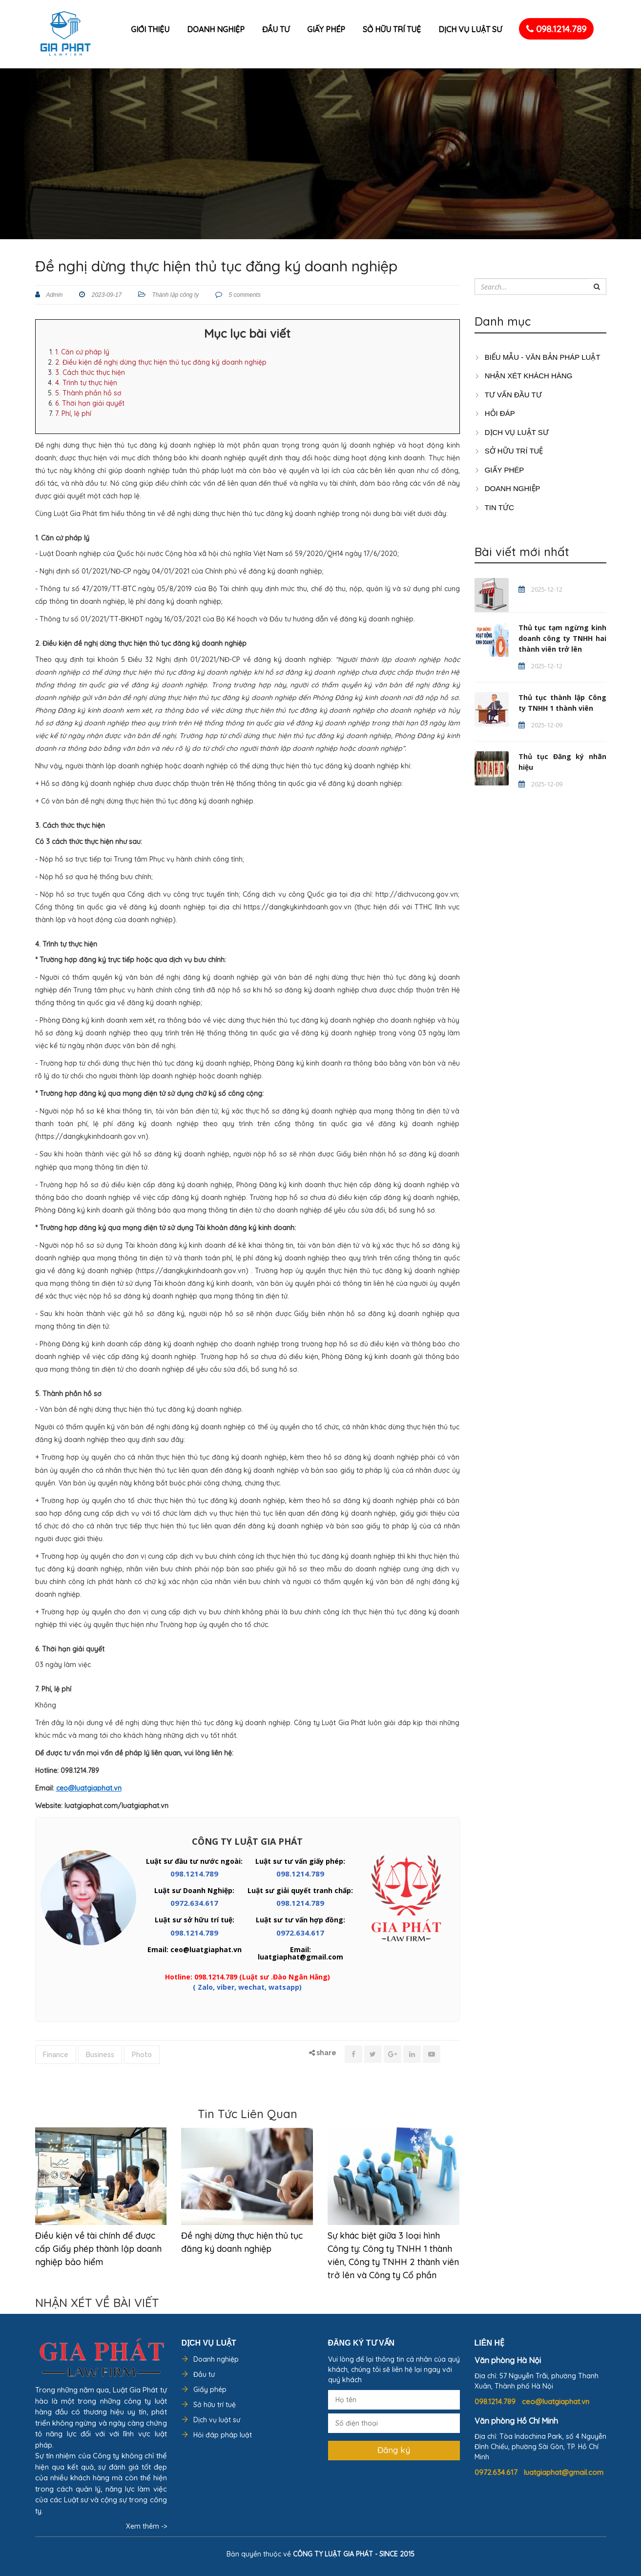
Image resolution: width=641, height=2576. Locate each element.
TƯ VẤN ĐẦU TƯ (508, 395)
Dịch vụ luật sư (470, 29)
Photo (142, 2055)
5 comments (244, 294)
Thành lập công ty (175, 294)
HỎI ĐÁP (495, 413)
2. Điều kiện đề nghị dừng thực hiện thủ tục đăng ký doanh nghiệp (161, 362)
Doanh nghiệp (216, 29)
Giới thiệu (150, 29)
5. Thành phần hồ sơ (88, 393)
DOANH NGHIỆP (507, 488)
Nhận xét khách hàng (524, 375)
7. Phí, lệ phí (73, 413)
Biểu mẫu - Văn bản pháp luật (537, 357)
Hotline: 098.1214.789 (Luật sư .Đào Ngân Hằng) (247, 1976)
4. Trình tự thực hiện (86, 382)
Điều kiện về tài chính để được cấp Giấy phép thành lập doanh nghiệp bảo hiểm (98, 2248)
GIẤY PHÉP (499, 470)
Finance (55, 2055)
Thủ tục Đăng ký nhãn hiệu (562, 762)
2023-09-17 (106, 294)
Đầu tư (275, 29)
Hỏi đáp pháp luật (222, 2435)
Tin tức (494, 507)
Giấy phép (326, 29)
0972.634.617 (194, 1903)
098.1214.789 (556, 29)
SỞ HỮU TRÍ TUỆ (509, 451)
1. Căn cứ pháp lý (82, 352)
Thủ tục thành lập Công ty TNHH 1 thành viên (562, 703)
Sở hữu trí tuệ (392, 29)
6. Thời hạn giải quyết (89, 403)
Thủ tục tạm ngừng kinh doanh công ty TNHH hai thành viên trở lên (562, 638)
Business (100, 2055)
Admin (54, 294)
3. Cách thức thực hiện (90, 372)
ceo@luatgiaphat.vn (555, 2401)
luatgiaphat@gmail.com (563, 2472)
